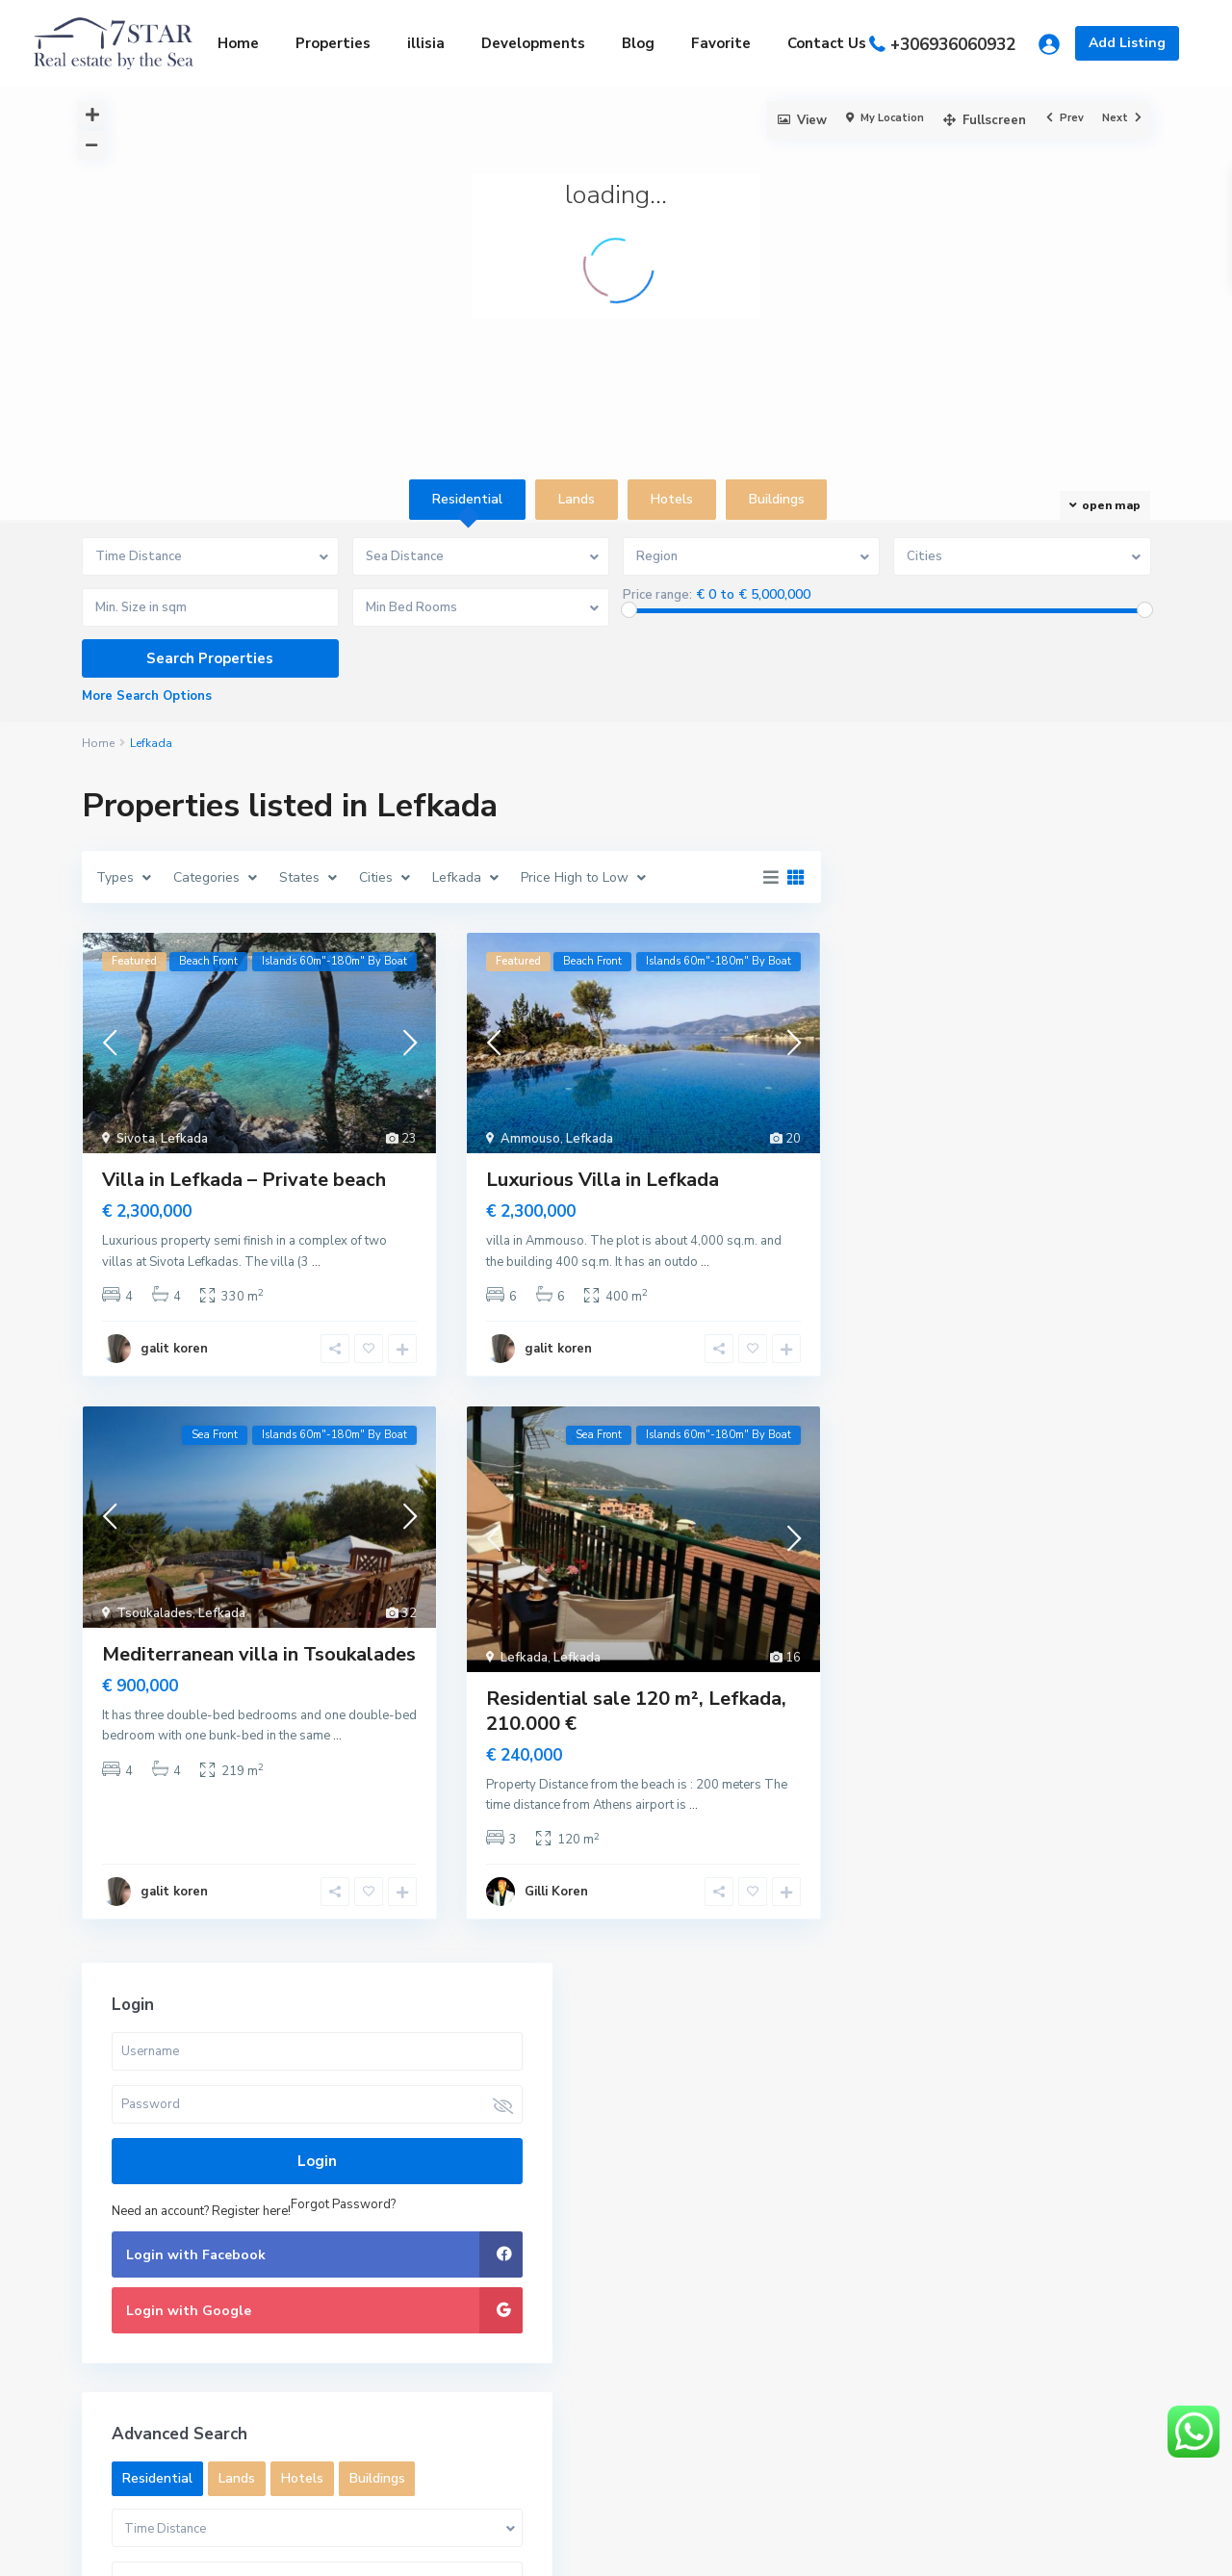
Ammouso (530, 1138)
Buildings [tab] (777, 499)
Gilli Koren (556, 1891)
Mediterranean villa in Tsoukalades (259, 1654)
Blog (638, 43)
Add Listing (1127, 43)
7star (398, 2205)
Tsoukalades (154, 1613)
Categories (115, 2425)
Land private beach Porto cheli (800, 2213)
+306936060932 (952, 45)
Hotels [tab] (672, 499)
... (316, 1262)
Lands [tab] (576, 499)
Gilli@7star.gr (423, 2176)
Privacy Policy (1107, 2546)
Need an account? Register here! (969, 1033)
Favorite (721, 43)
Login (1000, 982)
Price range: (657, 595)
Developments (533, 43)
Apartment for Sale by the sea (802, 2127)
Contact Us (826, 43)
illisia (426, 43)
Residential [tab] (467, 499)
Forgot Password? (932, 1054)
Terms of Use (995, 2546)
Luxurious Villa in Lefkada (602, 1180)
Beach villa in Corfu (800, 2284)
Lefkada (184, 1138)
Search (1028, 2184)
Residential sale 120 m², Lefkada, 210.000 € (636, 1711)
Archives (107, 2323)
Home (238, 43)
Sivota (135, 1138)
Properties (333, 43)
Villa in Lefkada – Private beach (244, 1180)
